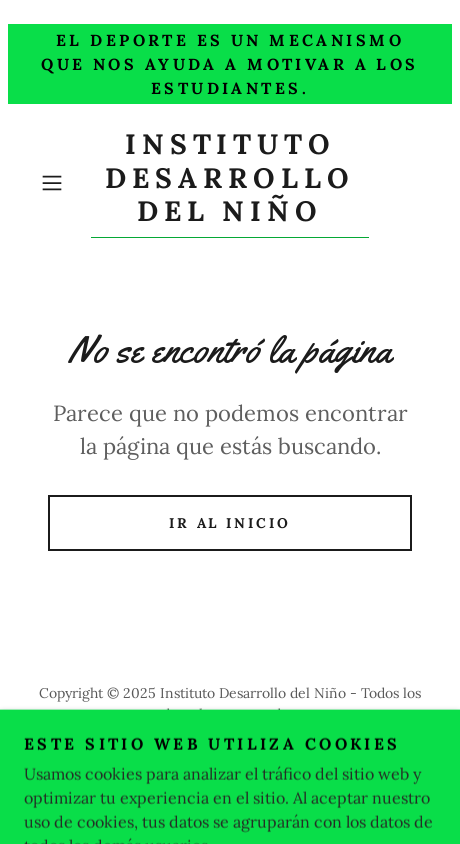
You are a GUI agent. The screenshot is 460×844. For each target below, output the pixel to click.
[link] (229, 183)
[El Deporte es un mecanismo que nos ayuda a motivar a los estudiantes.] (230, 64)
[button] (61, 183)
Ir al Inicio (230, 523)
